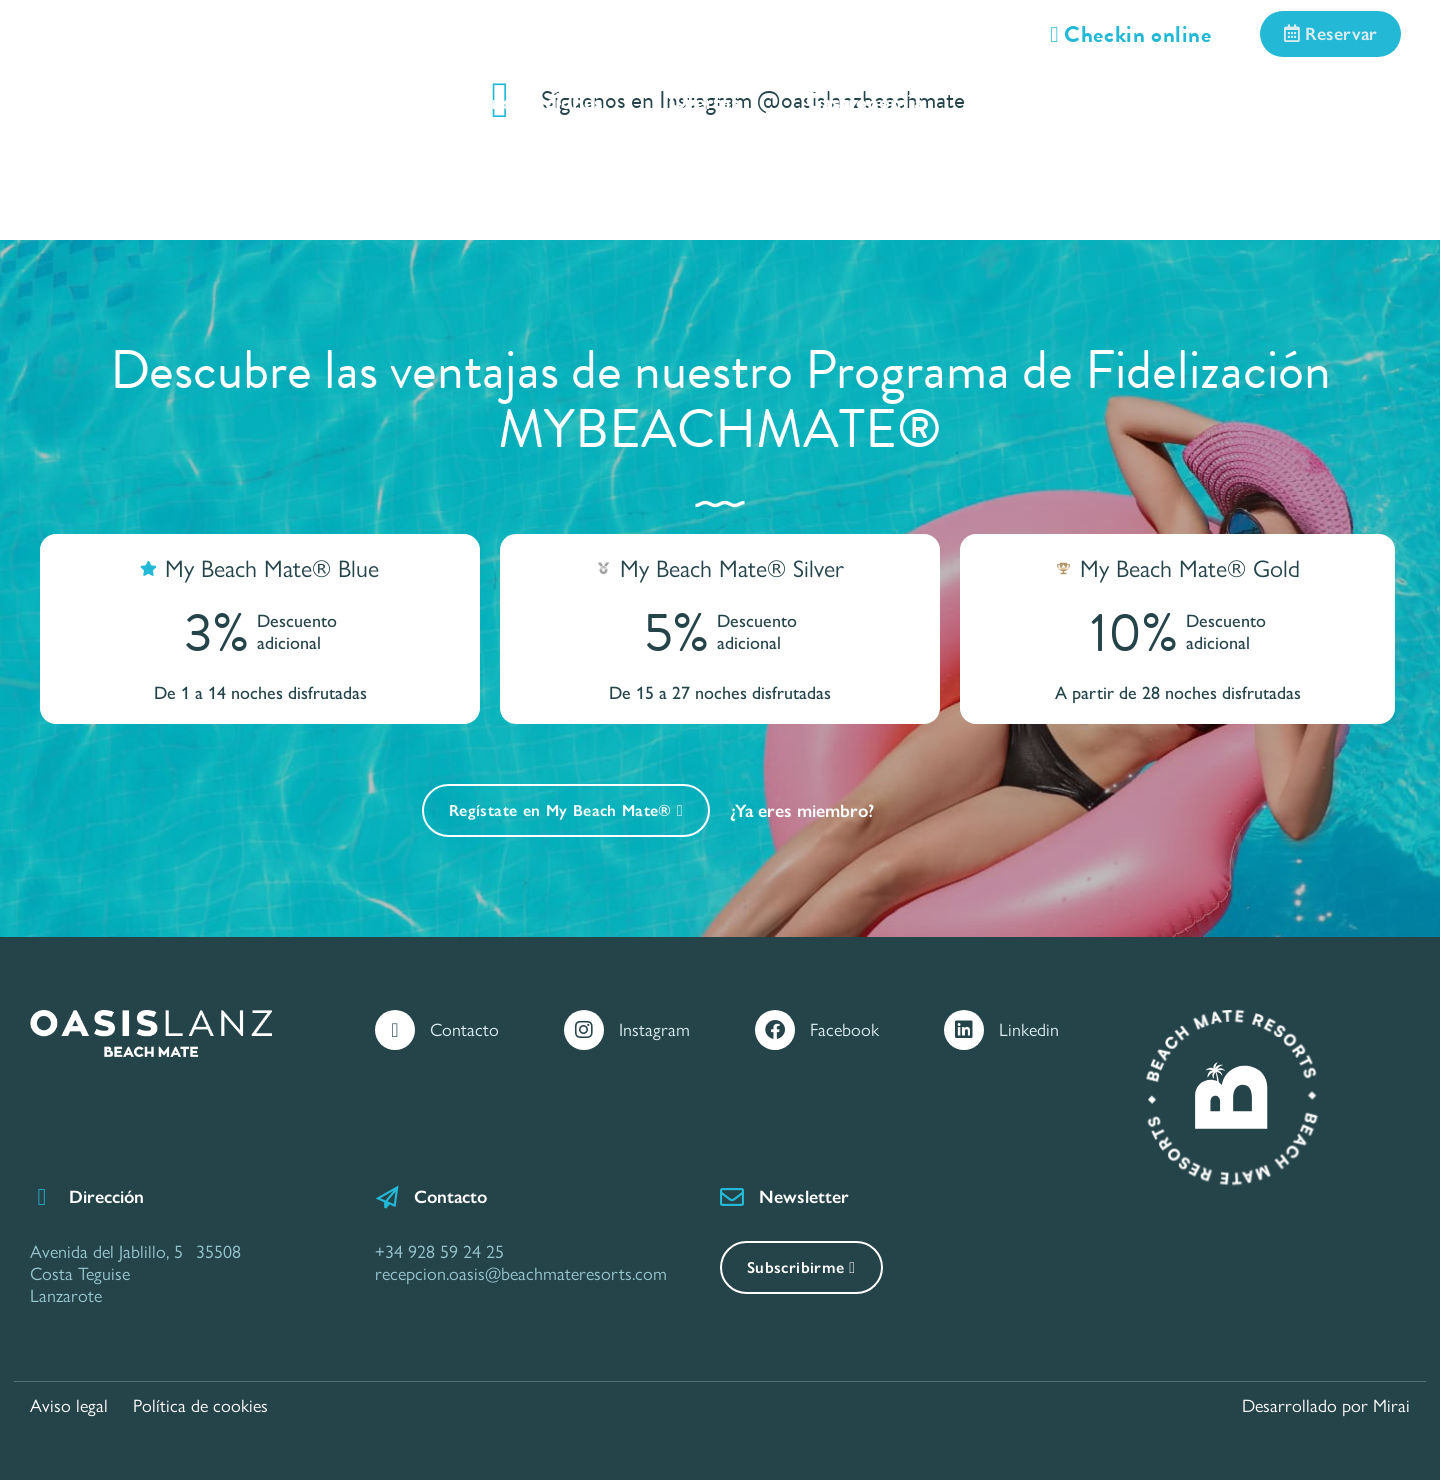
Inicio (103, 101)
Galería (1178, 101)
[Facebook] (775, 1030)
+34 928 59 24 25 (439, 1252)
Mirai (1391, 1406)
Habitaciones (256, 101)
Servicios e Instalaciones (492, 101)
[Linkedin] (964, 1030)
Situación (1034, 101)
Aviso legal (69, 1406)
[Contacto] (395, 1030)
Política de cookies (200, 1406)
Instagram (654, 1030)
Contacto (1321, 101)
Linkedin (1029, 1030)
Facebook (844, 1030)
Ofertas (704, 101)
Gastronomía (865, 101)
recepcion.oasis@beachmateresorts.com (521, 1274)
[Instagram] (584, 1030)
